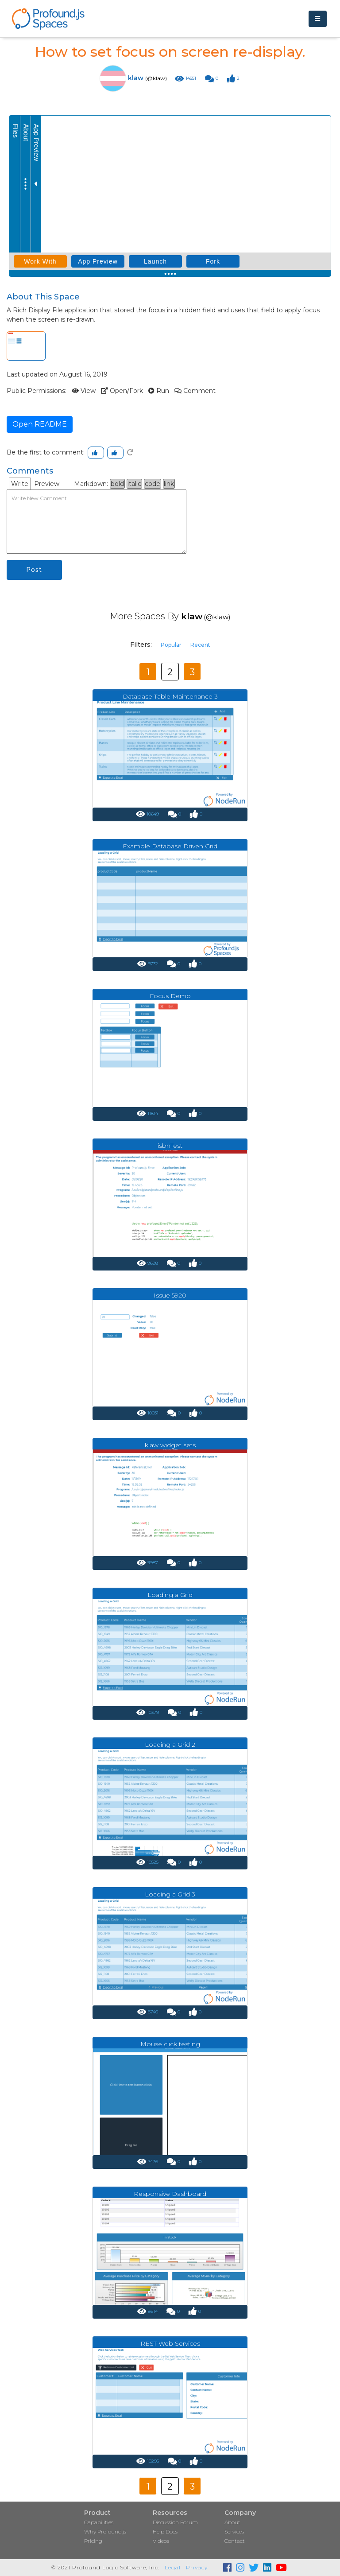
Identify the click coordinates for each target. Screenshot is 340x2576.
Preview (46, 484)
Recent (200, 644)
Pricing (93, 2540)
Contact (234, 2540)
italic (134, 484)
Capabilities (98, 2522)
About (232, 2522)
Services (234, 2531)
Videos (161, 2540)
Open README (39, 424)
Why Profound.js (105, 2531)
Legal (173, 2567)
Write (19, 484)
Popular (171, 644)
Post (34, 569)
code (152, 484)
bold (117, 484)
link (169, 484)
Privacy (197, 2567)
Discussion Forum (175, 2522)
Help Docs (165, 2531)
